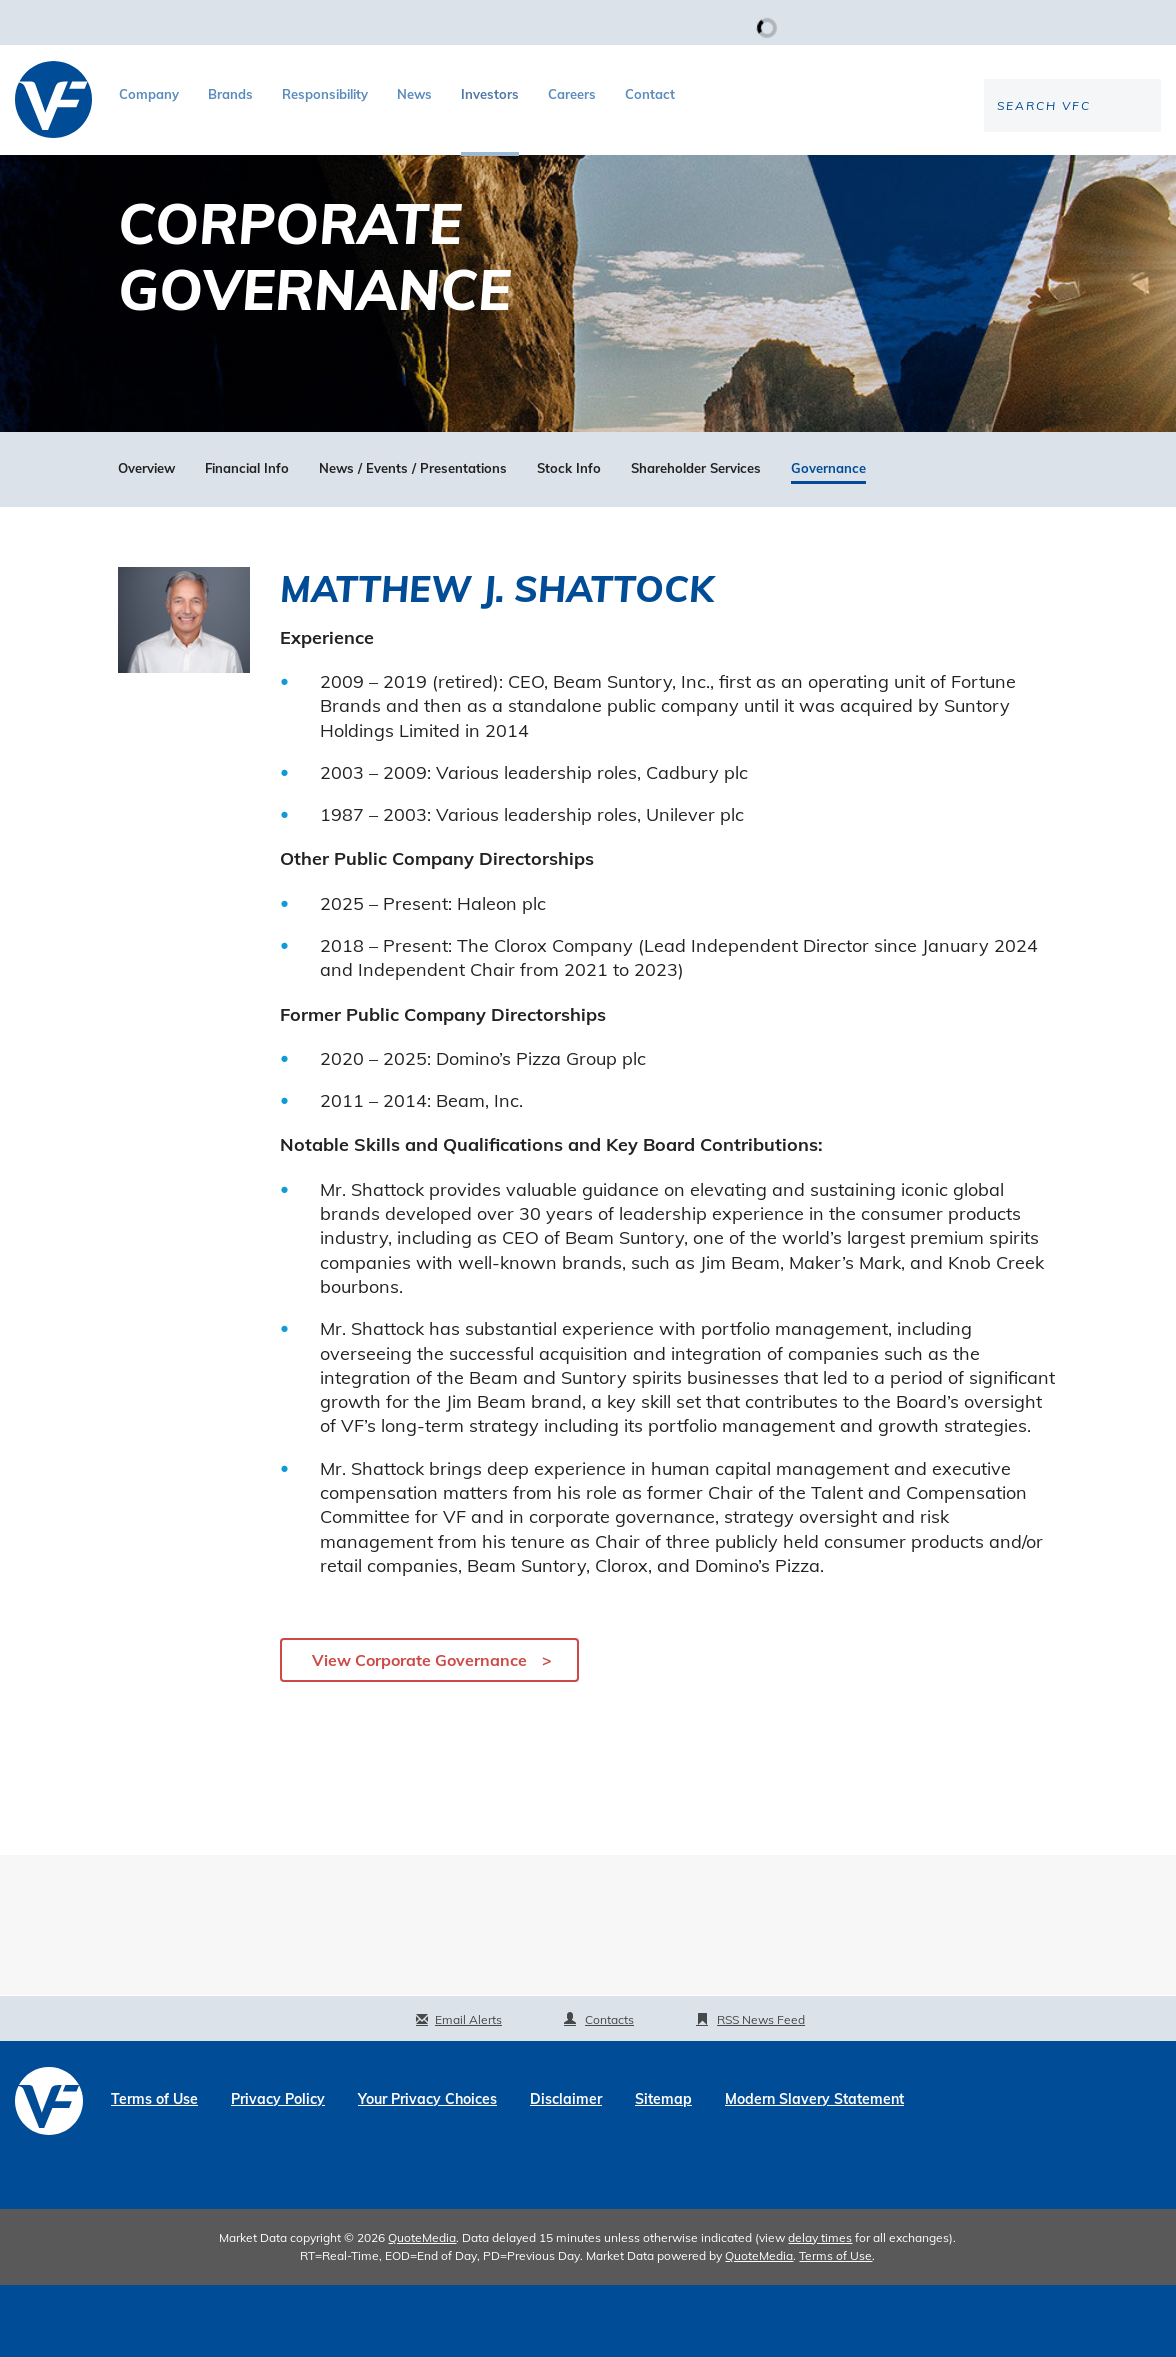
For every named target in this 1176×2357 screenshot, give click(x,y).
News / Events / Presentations (413, 540)
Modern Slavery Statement (814, 2171)
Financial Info (247, 540)
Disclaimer (566, 2171)
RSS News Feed (761, 2092)
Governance (828, 540)
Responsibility (325, 94)
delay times (820, 2309)
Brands (230, 94)
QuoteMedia (422, 2309)
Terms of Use (154, 2171)
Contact (650, 94)
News (414, 94)
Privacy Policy (278, 2171)
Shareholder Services (696, 540)
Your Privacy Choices (427, 2171)
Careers (572, 94)
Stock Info (569, 540)
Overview (146, 540)
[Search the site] (995, 171)
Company (149, 94)
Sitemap (663, 2171)
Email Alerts (468, 2092)
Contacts (609, 2092)
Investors (490, 94)
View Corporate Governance (419, 1733)
